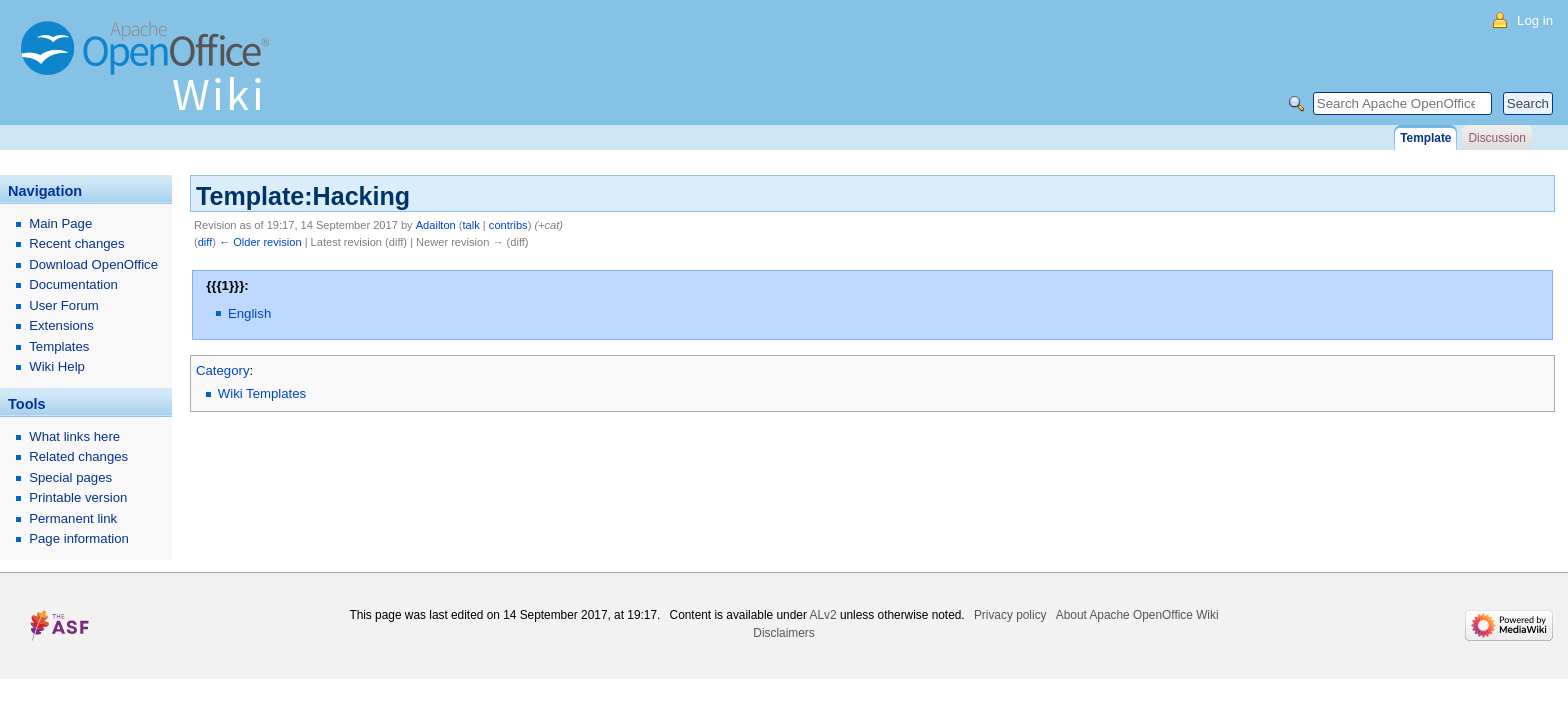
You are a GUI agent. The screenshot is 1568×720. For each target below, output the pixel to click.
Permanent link (73, 518)
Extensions (61, 325)
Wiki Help (57, 366)
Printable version (78, 497)
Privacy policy (1010, 615)
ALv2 (823, 615)
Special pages (70, 477)
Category (223, 370)
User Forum (64, 305)
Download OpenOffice (93, 264)
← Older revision (260, 242)
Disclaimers (783, 633)
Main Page (60, 223)
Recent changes (76, 243)
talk (471, 225)
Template (1425, 138)
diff (205, 242)
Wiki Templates (262, 393)
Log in (1535, 20)
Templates (59, 346)
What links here (74, 436)
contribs (508, 225)
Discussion (1496, 138)
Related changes (78, 456)
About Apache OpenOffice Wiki (1137, 615)
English (249, 313)
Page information (79, 538)
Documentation (73, 284)
